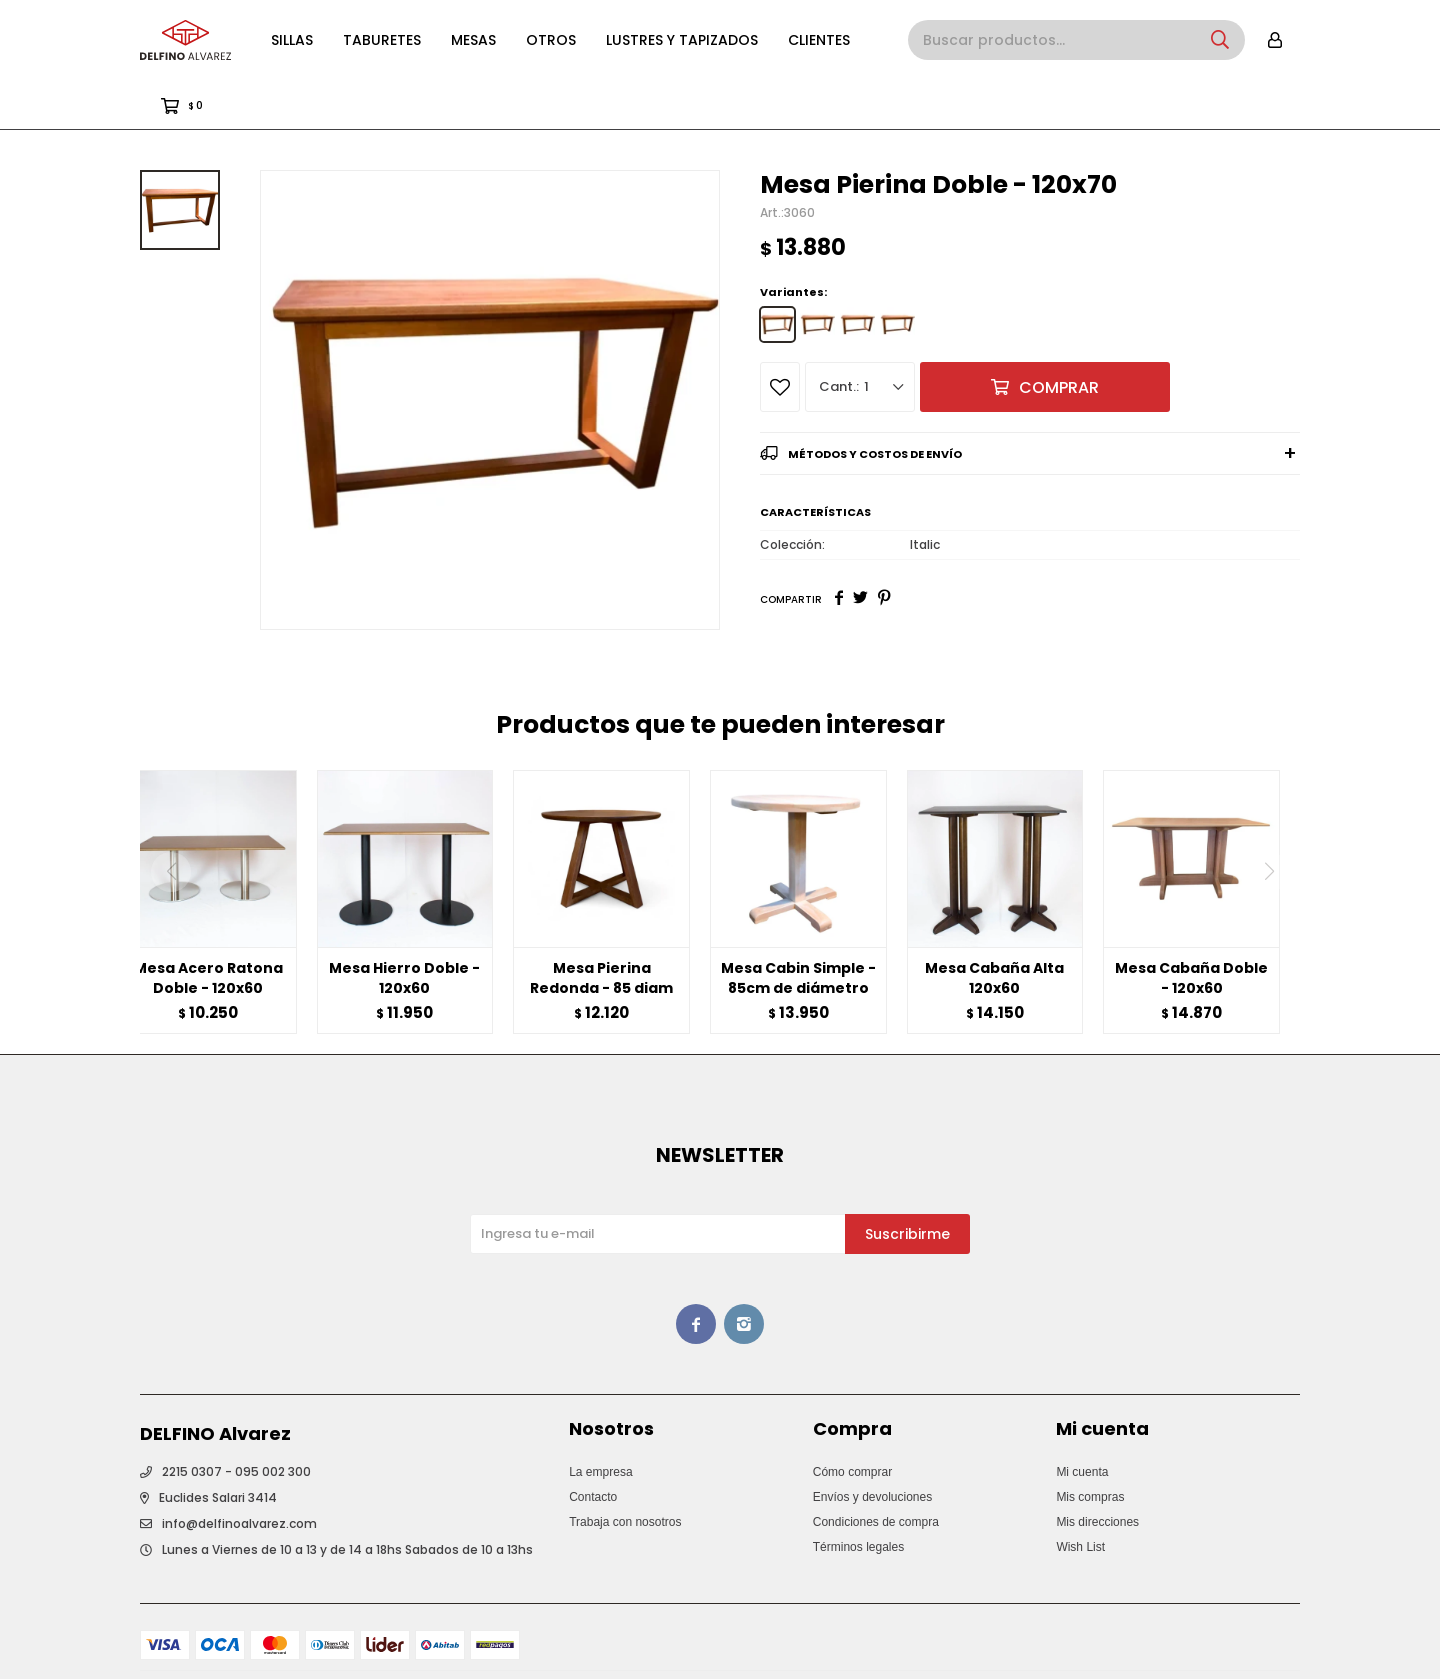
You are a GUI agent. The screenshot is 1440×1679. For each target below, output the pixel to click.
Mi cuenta (1082, 1422)
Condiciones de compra (876, 1472)
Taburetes (382, 40)
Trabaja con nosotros (625, 1472)
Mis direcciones (1097, 1472)
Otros (551, 40)
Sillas (292, 40)
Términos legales (858, 1497)
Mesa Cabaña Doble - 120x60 (1191, 928)
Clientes (819, 40)
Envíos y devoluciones (872, 1447)
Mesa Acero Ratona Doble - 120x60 (208, 928)
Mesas (473, 40)
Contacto (593, 1447)
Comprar (1059, 337)
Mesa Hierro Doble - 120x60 (404, 928)
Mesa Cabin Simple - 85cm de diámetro (798, 928)
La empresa (600, 1422)
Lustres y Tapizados (682, 40)
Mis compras (1090, 1447)
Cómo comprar (852, 1422)
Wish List (1080, 1497)
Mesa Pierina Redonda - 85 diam (601, 928)
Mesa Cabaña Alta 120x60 (994, 928)
